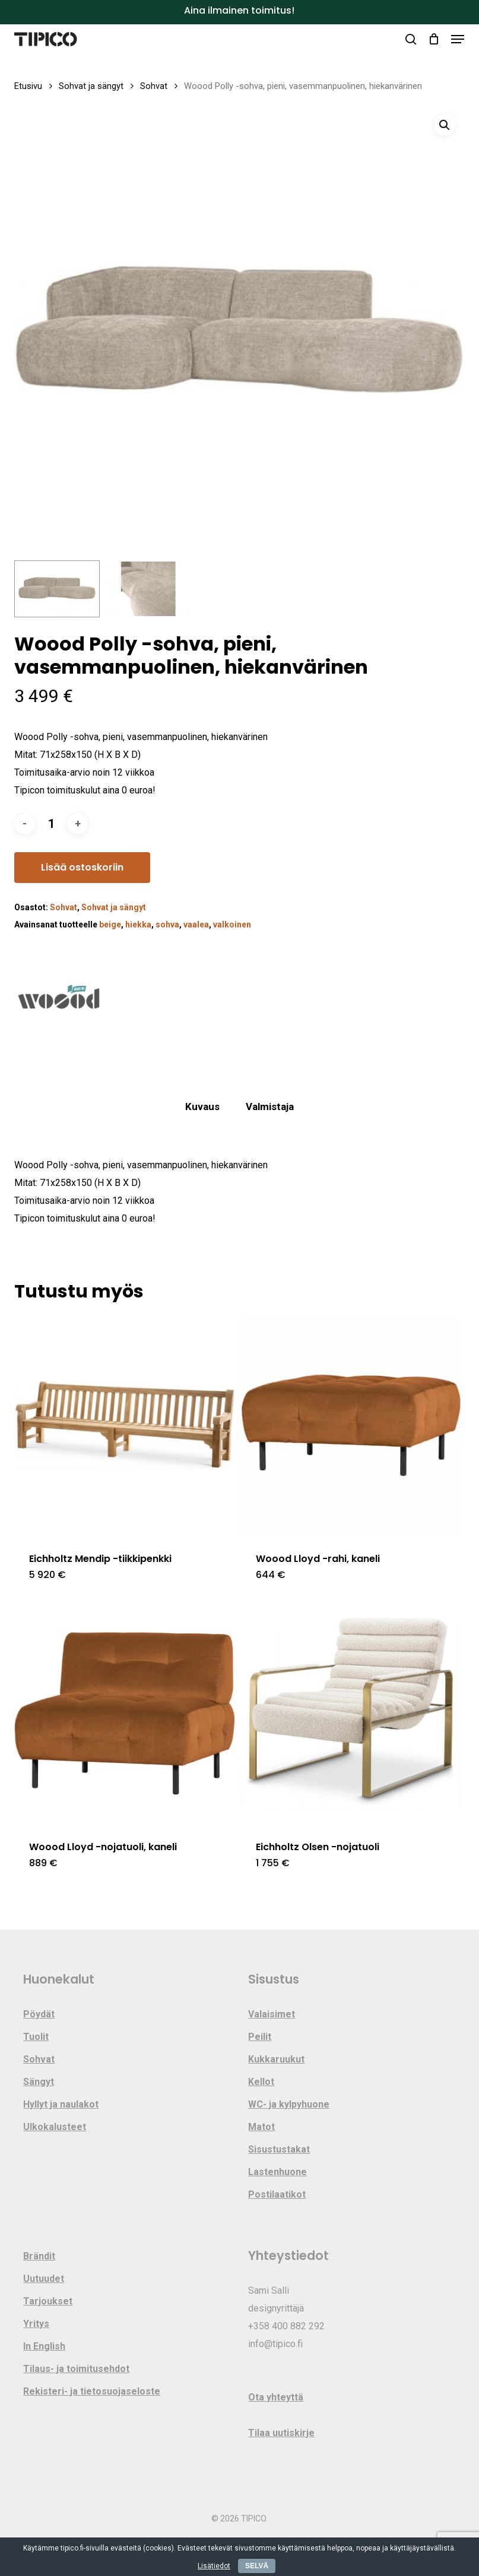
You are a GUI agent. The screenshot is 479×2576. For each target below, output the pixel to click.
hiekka (138, 924)
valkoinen (232, 924)
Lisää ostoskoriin (82, 867)
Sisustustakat (279, 2149)
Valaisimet (271, 2014)
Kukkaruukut (276, 2059)
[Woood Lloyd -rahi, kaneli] (351, 1425)
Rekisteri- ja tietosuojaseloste (91, 2391)
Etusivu (28, 86)
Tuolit (36, 2036)
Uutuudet (43, 2278)
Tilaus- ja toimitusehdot (76, 2368)
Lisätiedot (214, 2566)
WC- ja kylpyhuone (288, 2104)
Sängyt (38, 2081)
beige (110, 924)
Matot (261, 2126)
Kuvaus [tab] (202, 1106)
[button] (457, 39)
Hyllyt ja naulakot (61, 2104)
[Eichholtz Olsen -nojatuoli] (351, 1713)
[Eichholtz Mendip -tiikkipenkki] (124, 1425)
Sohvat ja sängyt (91, 86)
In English (44, 2346)
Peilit (259, 2036)
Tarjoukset (47, 2301)
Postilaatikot (277, 2194)
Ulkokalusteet (54, 2126)
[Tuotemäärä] (51, 824)
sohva (167, 924)
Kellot (261, 2081)
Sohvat (153, 86)
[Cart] (433, 39)
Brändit (39, 2256)
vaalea (196, 924)
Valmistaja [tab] (270, 1106)
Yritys (36, 2323)
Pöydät (39, 2014)
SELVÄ (256, 2566)
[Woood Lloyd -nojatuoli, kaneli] (124, 1713)
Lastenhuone (277, 2172)
